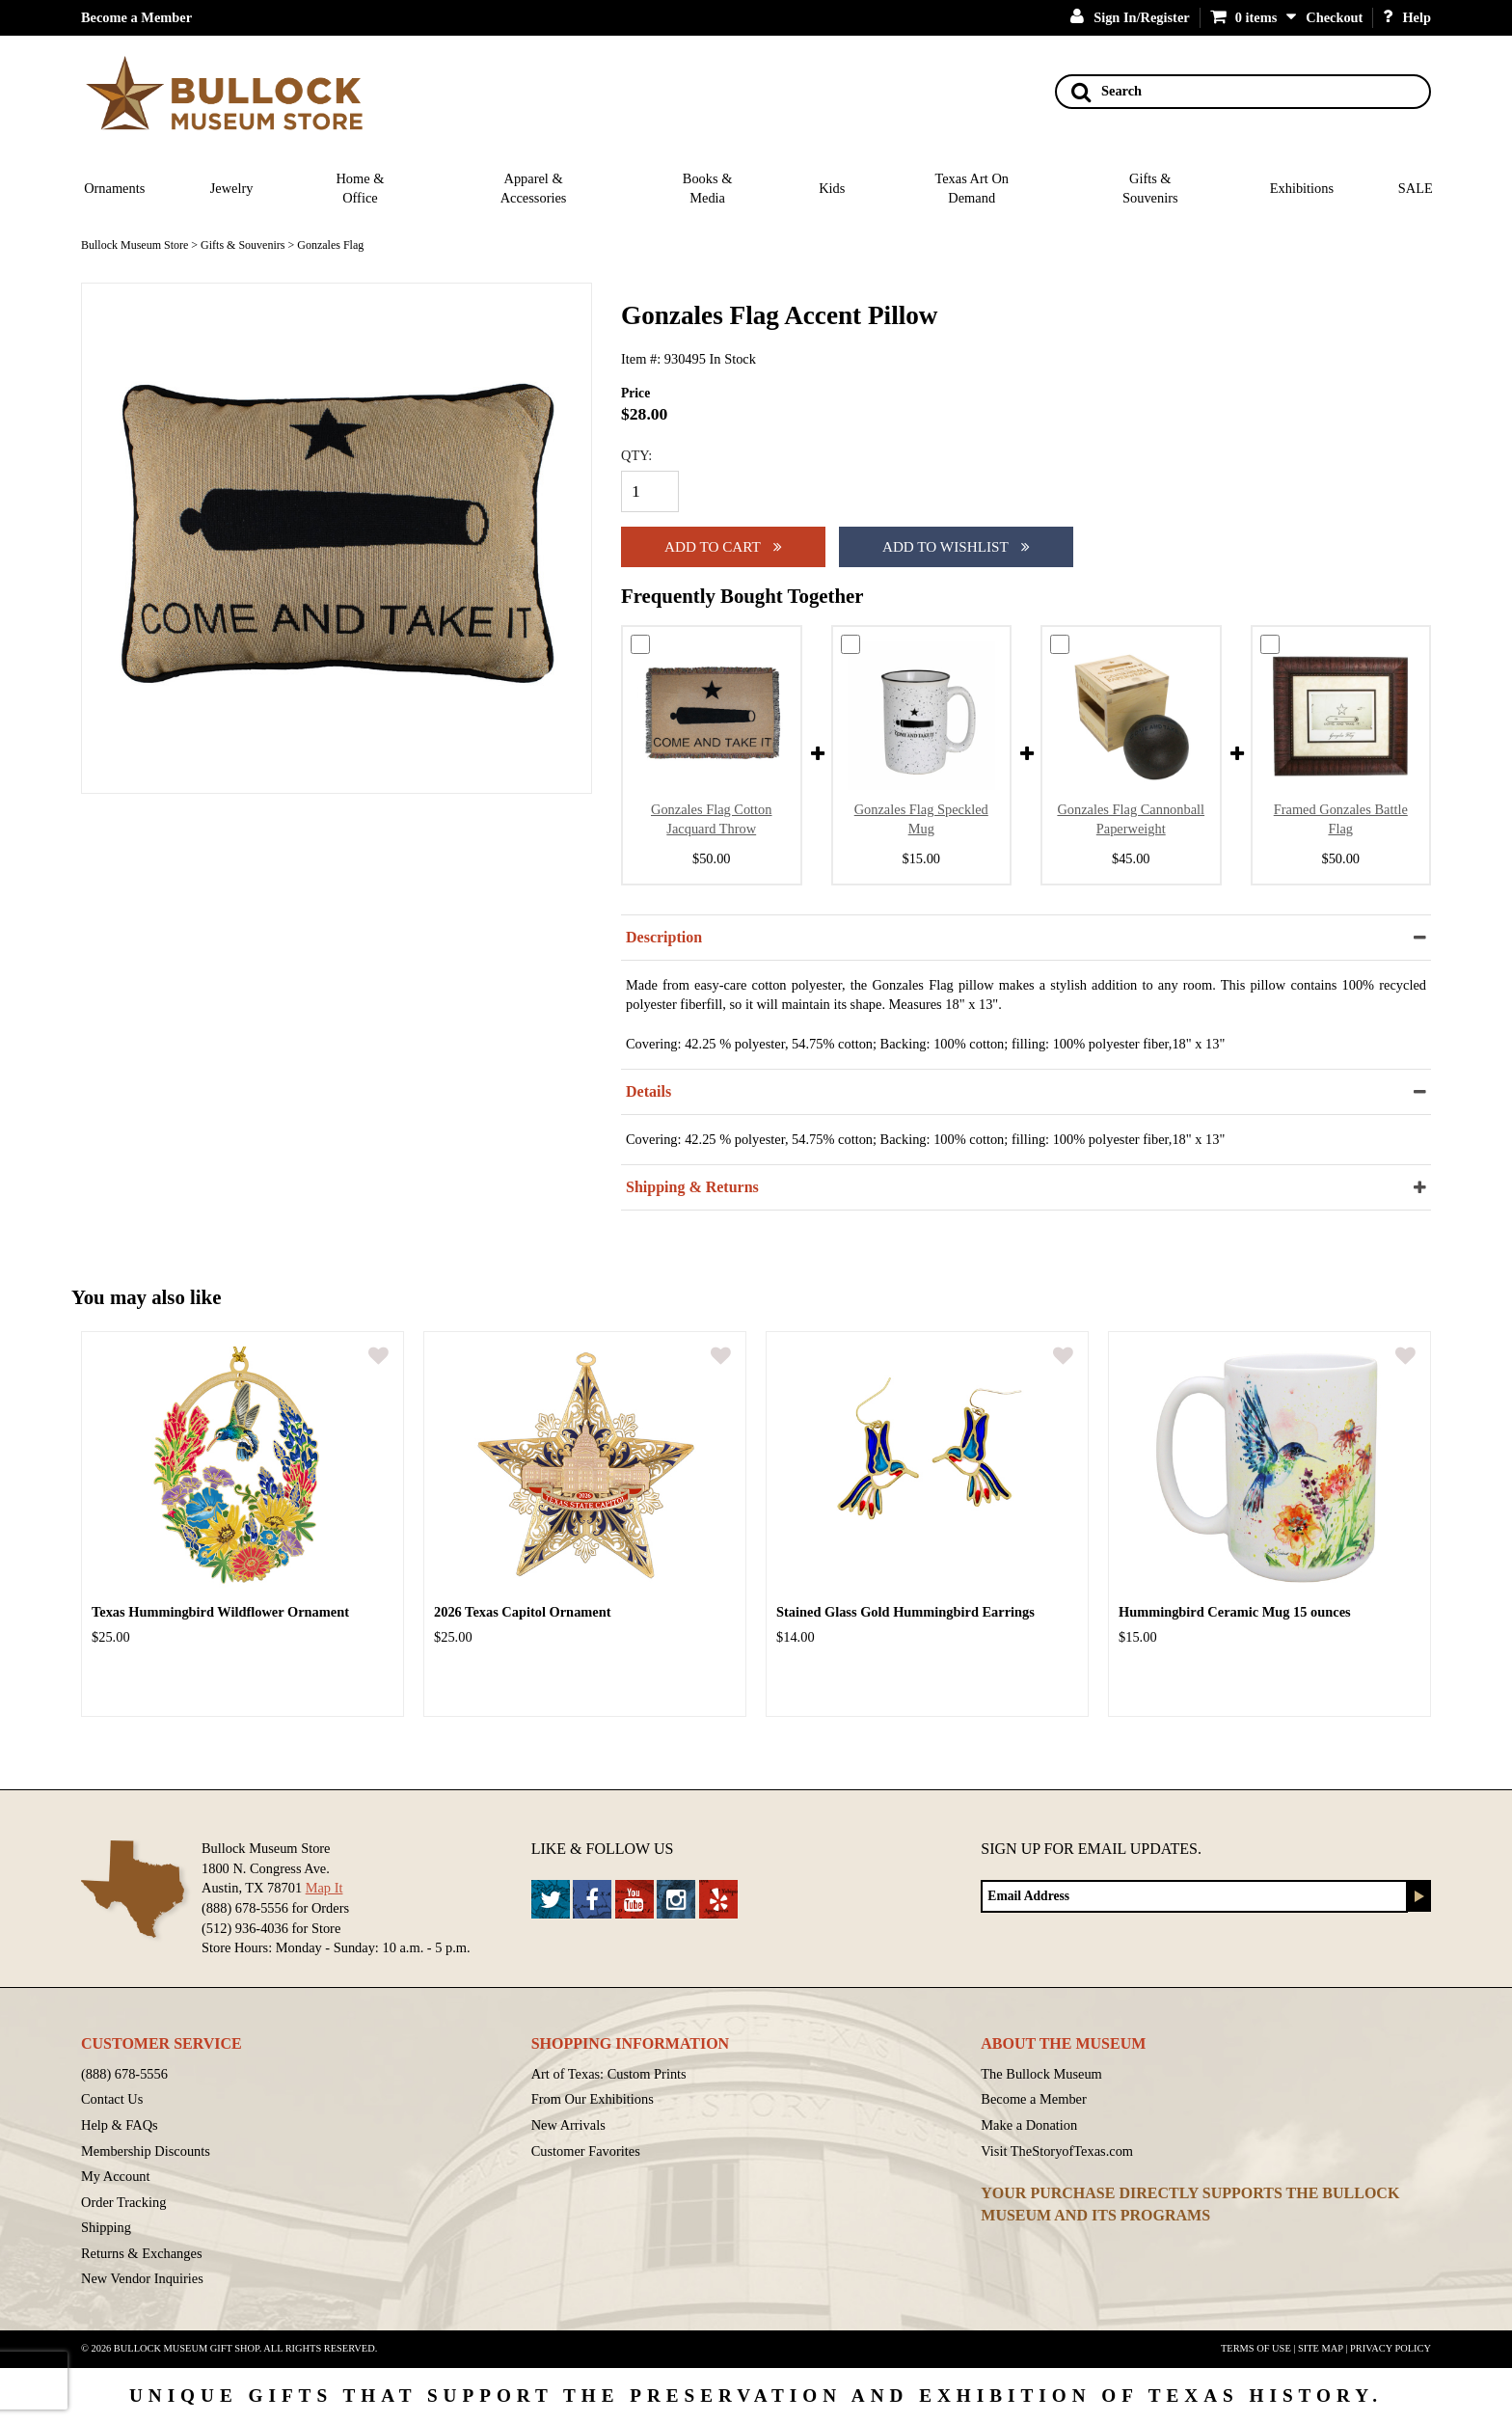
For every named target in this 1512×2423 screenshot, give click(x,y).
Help (1407, 17)
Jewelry (232, 188)
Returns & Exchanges (141, 2253)
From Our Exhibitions (592, 2099)
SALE (1415, 188)
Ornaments (114, 188)
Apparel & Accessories (533, 188)
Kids (832, 188)
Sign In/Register (1130, 17)
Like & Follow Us (602, 1848)
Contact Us (112, 2099)
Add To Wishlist (956, 546)
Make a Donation (1029, 2125)
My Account (115, 2176)
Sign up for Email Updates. (1091, 1848)
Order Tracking (123, 2202)
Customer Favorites (585, 2151)
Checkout (1334, 17)
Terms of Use (1256, 2348)
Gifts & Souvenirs (1150, 188)
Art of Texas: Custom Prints (609, 2074)
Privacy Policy (1390, 2348)
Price (635, 393)
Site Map (1320, 2348)
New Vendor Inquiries (142, 2278)
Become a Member (136, 17)
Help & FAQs (119, 2125)
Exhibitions (1302, 188)
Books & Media (708, 188)
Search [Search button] (1106, 91)
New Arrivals (568, 2125)
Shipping (106, 2227)
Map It (324, 1887)
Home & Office (360, 188)
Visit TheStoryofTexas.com (1057, 2151)
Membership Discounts (145, 2151)
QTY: (636, 455)
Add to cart (723, 546)
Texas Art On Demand (971, 188)
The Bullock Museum (1041, 2074)
